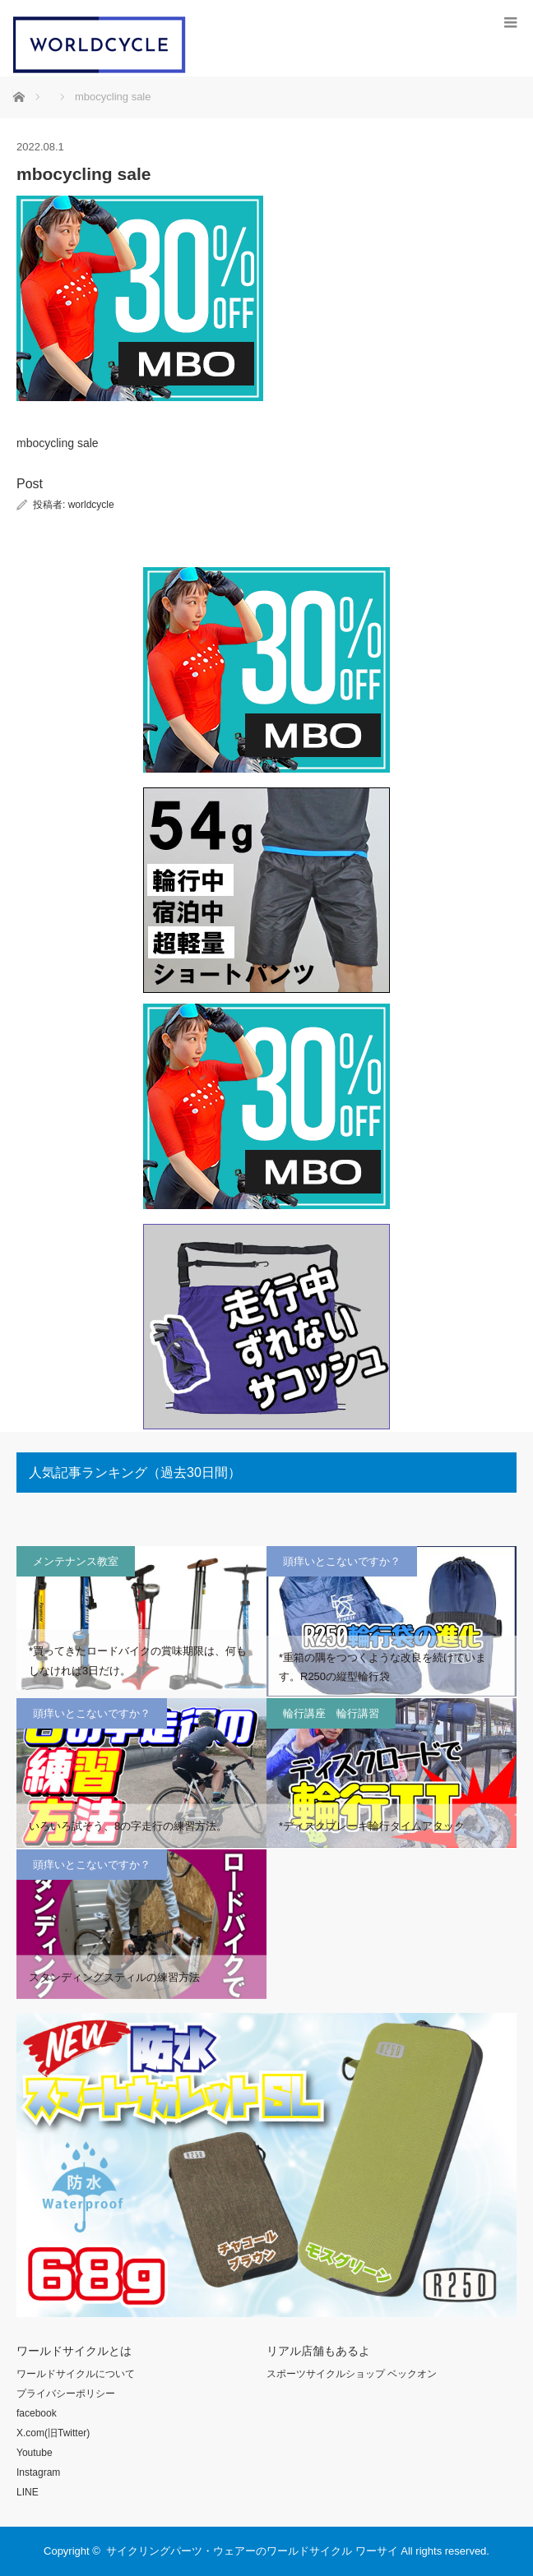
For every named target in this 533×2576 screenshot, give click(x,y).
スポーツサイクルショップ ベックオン (351, 2374)
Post (29, 484)
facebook (36, 2413)
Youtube (34, 2452)
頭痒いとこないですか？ (342, 1561)
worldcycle (91, 504)
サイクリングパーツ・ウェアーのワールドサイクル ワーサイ (252, 2551)
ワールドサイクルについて (75, 2374)
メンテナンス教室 (75, 1561)
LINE (27, 2492)
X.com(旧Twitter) (53, 2433)
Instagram (38, 2472)
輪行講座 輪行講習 (331, 1713)
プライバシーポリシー (65, 2393)
